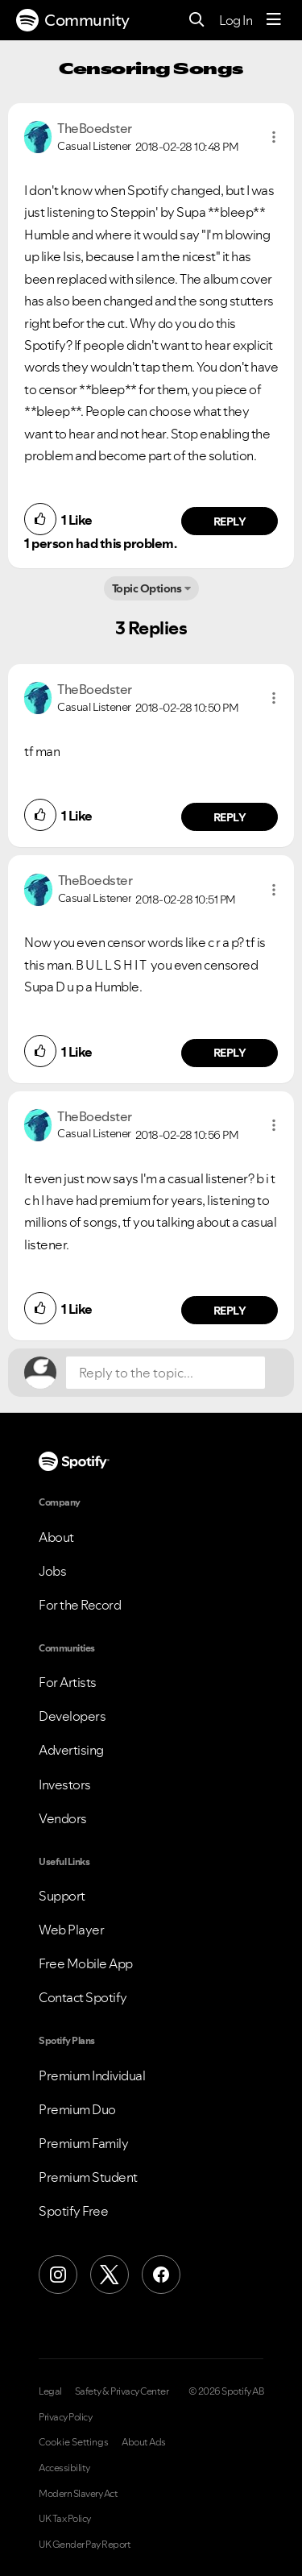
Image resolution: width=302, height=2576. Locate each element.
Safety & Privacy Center (122, 2391)
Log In (235, 20)
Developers (72, 1716)
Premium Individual (92, 2075)
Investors (65, 1784)
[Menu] (274, 20)
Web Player (71, 1929)
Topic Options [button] (147, 588)
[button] (274, 137)
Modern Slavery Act (78, 2493)
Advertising (71, 1750)
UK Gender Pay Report (84, 2544)
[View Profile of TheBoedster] (94, 128)
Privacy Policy (65, 2417)
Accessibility (64, 2468)
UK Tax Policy (65, 2518)
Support (62, 1896)
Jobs (52, 1571)
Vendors (63, 1818)
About (56, 1537)
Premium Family (83, 2143)
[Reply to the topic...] (165, 1373)
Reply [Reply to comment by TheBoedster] (229, 521)
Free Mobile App (86, 1963)
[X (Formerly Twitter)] (109, 2274)
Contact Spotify (83, 1997)
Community (73, 20)
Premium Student (88, 2177)
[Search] (196, 20)
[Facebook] (161, 2274)
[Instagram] (58, 2274)
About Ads (144, 2442)
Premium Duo (77, 2109)
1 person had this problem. (100, 543)
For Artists (68, 1682)
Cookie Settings (74, 2442)
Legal (50, 2391)
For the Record (80, 1605)
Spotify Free (73, 2211)
